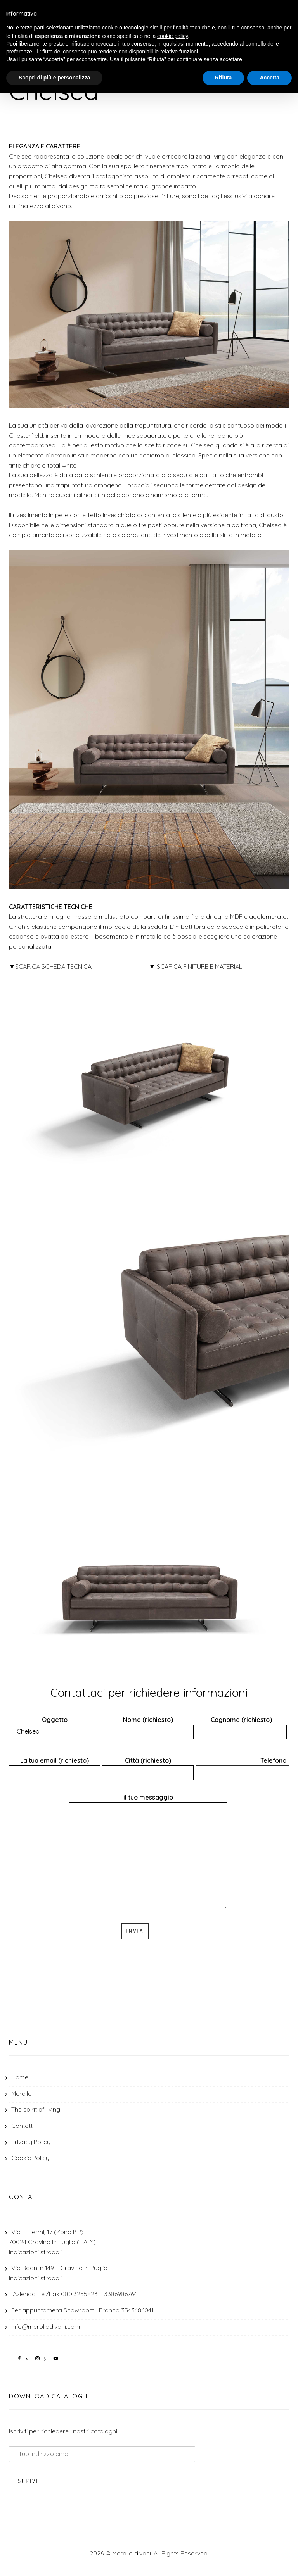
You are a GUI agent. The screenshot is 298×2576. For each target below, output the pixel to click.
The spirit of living (35, 2109)
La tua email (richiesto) (54, 1766)
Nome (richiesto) (147, 1726)
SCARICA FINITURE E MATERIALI (200, 966)
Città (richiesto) (147, 1766)
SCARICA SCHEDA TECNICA (53, 966)
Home (19, 2077)
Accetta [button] (269, 77)
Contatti (22, 2125)
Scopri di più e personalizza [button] (54, 77)
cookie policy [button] (172, 36)
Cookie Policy (30, 2158)
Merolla (21, 2093)
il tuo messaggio (148, 1851)
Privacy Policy (30, 2142)
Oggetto (54, 1726)
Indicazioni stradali (35, 2252)
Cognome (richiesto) (241, 1726)
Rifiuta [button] (223, 77)
